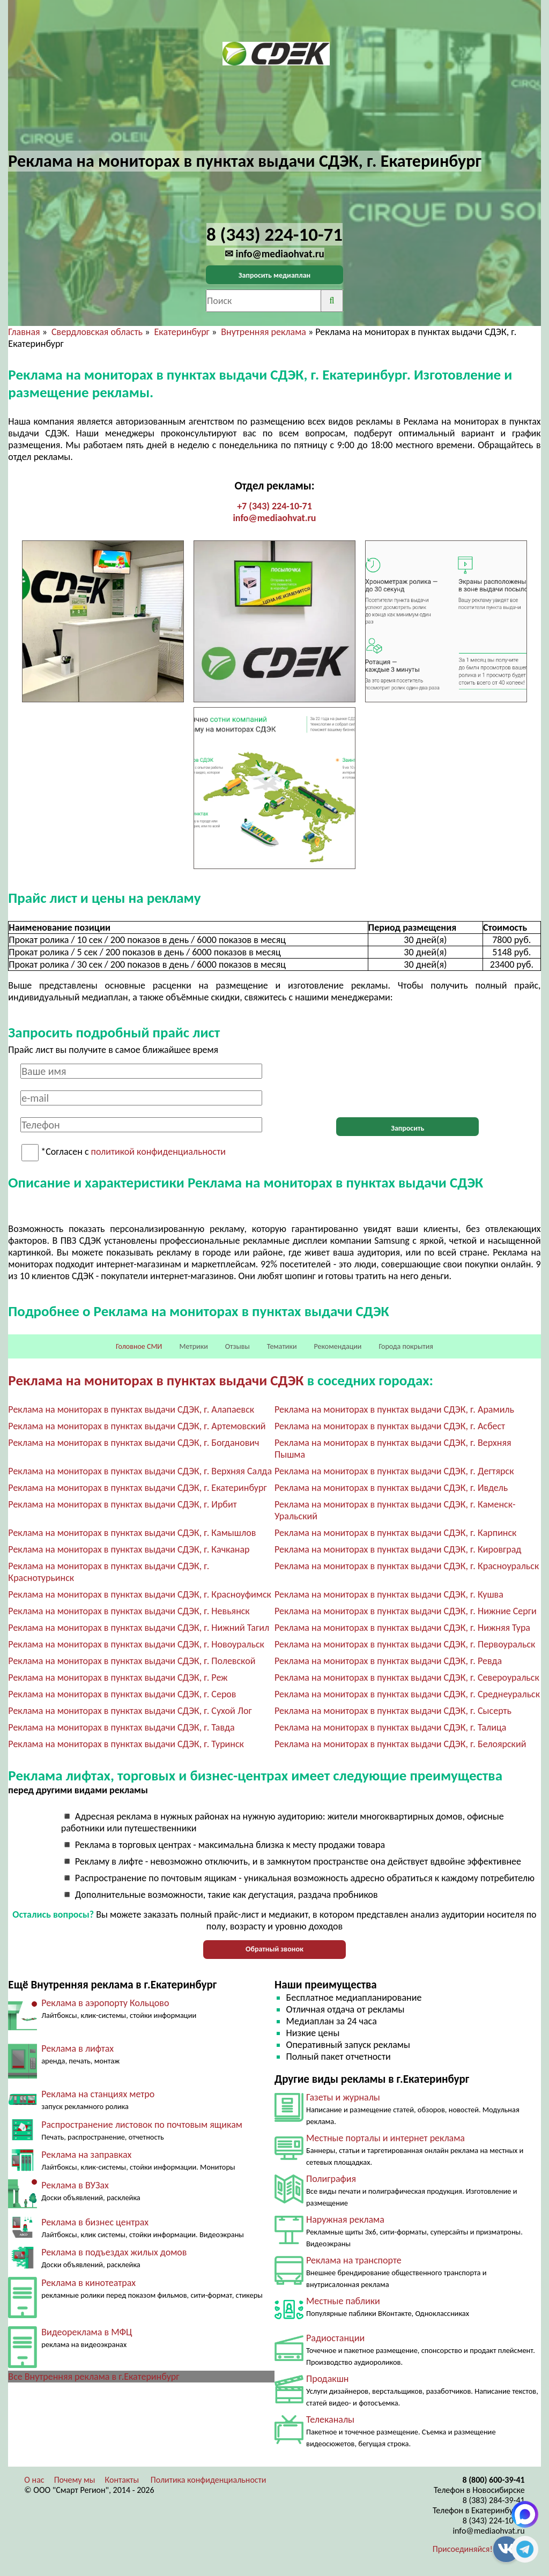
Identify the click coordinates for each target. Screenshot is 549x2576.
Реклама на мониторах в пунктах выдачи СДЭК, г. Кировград (397, 1549)
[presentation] (407, 1084)
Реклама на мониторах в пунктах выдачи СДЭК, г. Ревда (388, 1661)
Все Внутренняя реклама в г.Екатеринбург (93, 2376)
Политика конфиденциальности (208, 2480)
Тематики (282, 1346)
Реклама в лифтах (77, 2048)
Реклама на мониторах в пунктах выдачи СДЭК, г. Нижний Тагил (138, 1628)
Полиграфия (331, 2179)
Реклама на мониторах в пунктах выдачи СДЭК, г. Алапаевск (131, 1409)
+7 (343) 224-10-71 (274, 506)
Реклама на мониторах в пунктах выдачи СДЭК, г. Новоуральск (136, 1644)
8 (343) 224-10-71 (494, 2520)
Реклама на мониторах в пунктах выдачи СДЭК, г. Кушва (388, 1594)
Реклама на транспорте (354, 2260)
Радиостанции (335, 2338)
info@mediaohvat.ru (274, 518)
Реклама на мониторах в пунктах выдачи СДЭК (155, 1380)
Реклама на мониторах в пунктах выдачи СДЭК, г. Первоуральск (404, 1644)
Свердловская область (97, 332)
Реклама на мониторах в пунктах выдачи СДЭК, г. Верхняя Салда (140, 1471)
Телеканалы (330, 2419)
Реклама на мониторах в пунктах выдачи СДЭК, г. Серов (122, 1694)
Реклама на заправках (86, 2155)
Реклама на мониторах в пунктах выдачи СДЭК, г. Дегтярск (394, 1471)
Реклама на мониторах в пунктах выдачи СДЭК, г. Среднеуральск (407, 1694)
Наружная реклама (345, 2219)
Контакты (122, 2480)
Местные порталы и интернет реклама (385, 2138)
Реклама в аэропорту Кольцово (105, 2003)
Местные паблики (343, 2301)
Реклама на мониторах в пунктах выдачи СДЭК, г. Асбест (389, 1426)
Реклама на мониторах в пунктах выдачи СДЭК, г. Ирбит (122, 1504)
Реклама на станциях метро (97, 2094)
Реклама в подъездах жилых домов (114, 2252)
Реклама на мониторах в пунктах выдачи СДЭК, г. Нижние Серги (405, 1611)
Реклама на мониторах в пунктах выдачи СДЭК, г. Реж (117, 1677)
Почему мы (74, 2480)
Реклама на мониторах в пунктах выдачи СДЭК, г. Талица (390, 1727)
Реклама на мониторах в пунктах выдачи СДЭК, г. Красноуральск (406, 1566)
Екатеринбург (182, 332)
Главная (24, 332)
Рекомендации (338, 1346)
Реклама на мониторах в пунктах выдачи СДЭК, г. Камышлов (132, 1533)
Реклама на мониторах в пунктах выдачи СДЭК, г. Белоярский (400, 1744)
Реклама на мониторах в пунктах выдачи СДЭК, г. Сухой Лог (129, 1711)
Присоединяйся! (463, 2549)
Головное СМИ (139, 1346)
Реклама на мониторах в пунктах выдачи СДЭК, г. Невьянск (128, 1611)
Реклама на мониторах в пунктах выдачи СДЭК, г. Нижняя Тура (402, 1628)
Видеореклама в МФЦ (86, 2332)
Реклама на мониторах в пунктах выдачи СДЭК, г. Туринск (126, 1744)
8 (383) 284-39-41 (494, 2500)
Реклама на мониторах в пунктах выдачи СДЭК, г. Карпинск (395, 1533)
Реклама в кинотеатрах (88, 2283)
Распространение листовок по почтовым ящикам (141, 2124)
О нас (34, 2480)
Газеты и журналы (343, 2097)
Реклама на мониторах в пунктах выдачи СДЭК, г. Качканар (128, 1549)
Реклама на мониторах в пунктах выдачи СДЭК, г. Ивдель (391, 1488)
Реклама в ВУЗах (75, 2185)
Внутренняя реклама (263, 332)
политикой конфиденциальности (158, 1152)
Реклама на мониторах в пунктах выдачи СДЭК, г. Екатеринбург (137, 1488)
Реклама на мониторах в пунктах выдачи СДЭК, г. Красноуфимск (139, 1594)
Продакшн (327, 2379)
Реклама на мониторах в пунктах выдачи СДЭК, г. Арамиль (394, 1409)
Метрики (193, 1346)
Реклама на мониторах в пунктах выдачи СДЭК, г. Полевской (131, 1661)
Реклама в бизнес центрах (95, 2222)
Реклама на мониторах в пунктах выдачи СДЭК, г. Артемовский (136, 1426)
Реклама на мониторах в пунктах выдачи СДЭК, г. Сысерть (392, 1711)
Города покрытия (406, 1346)
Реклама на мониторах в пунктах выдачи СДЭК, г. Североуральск (406, 1677)
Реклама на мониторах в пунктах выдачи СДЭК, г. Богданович (133, 1443)
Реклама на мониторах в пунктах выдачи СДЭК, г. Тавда (121, 1727)
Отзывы (237, 1346)
